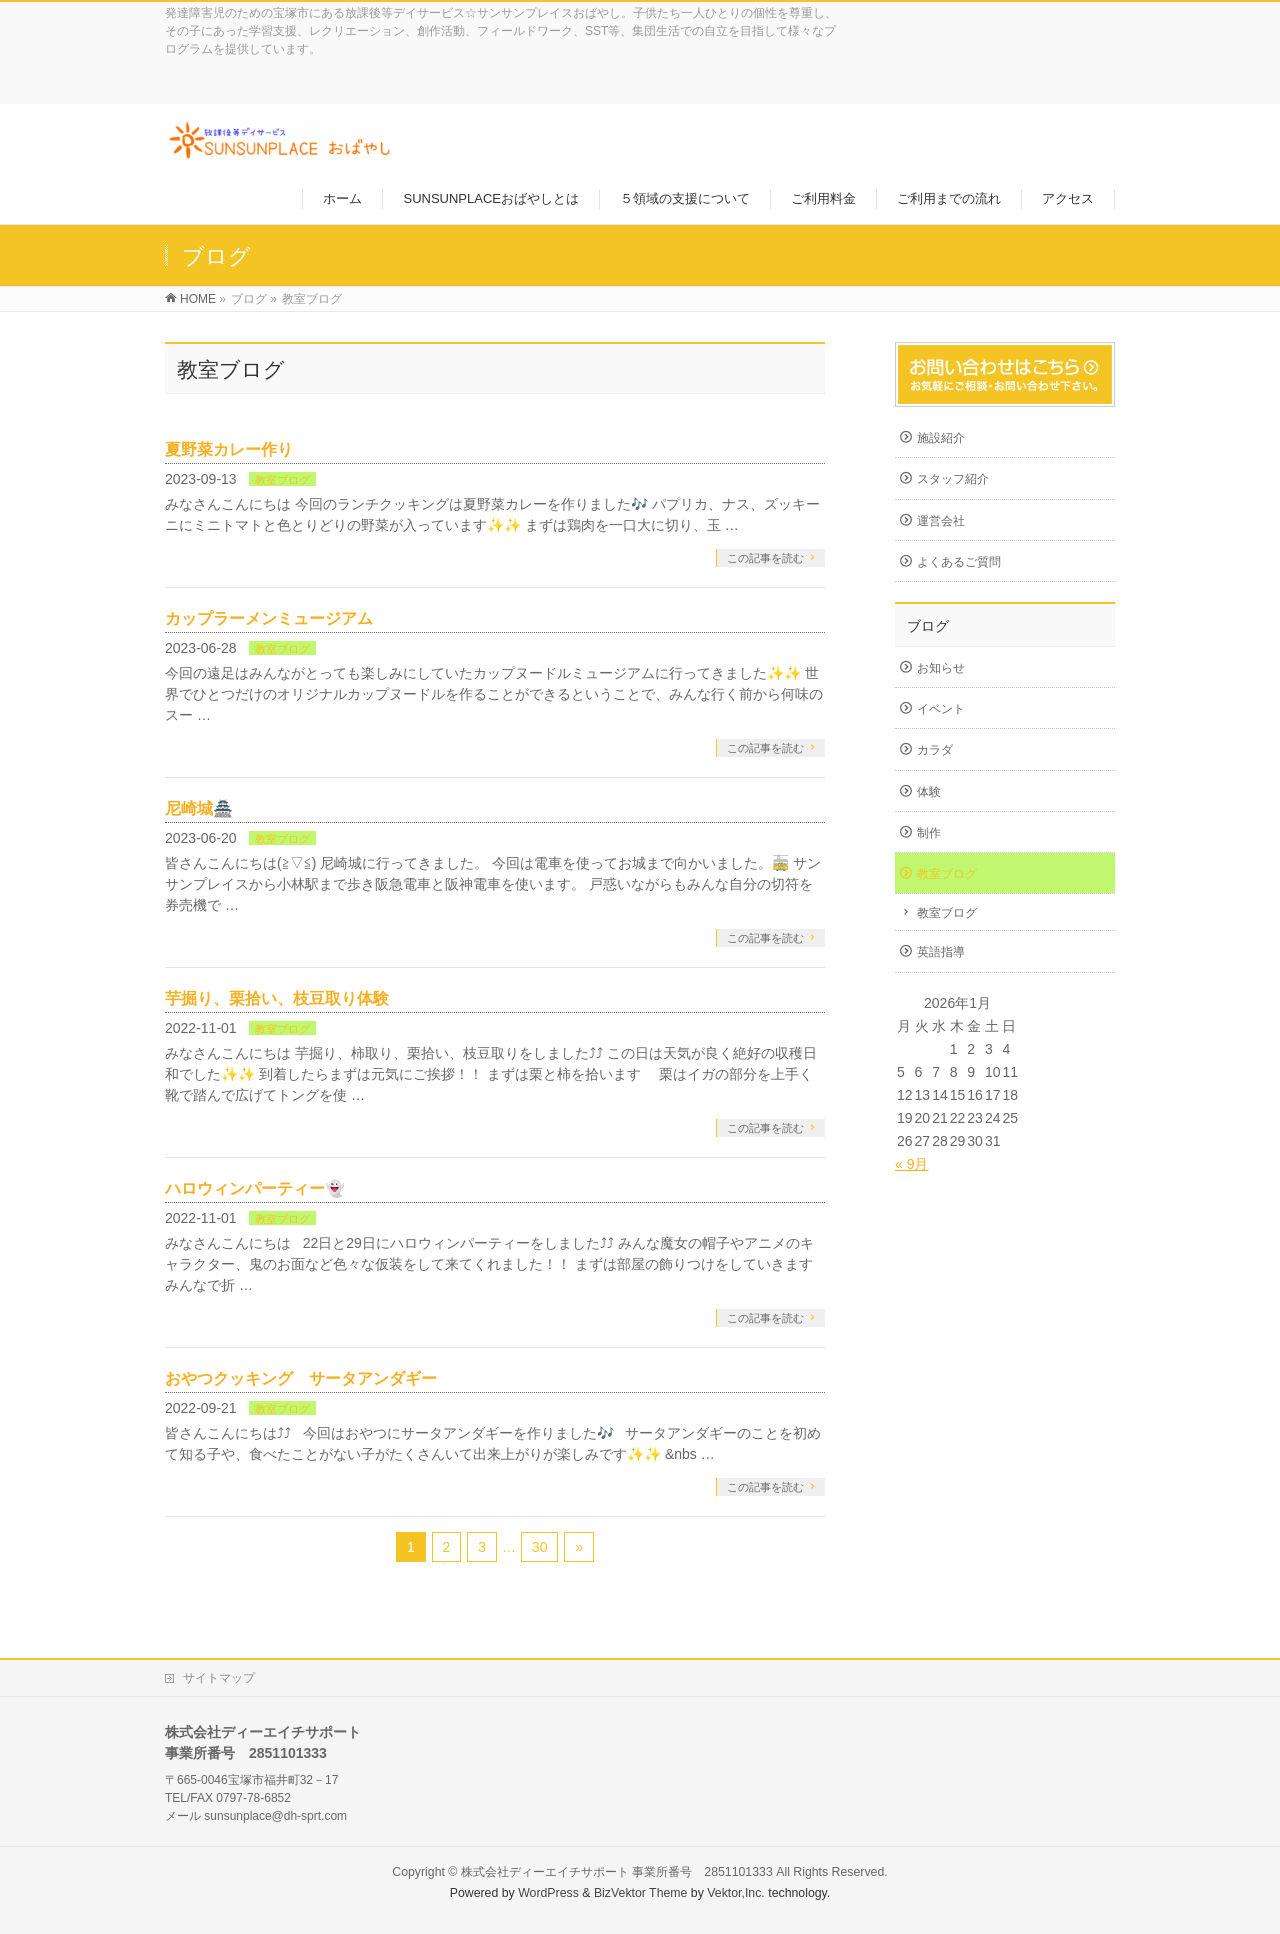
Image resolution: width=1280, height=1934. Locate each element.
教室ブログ (282, 480)
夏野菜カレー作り (229, 449)
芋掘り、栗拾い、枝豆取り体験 (277, 998)
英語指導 (941, 952)
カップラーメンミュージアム (269, 618)
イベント (941, 709)
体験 (929, 792)
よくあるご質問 (959, 562)
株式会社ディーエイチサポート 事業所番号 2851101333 (617, 1872)
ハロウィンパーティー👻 (255, 1188)
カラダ (935, 750)
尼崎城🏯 (199, 808)
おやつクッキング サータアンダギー (301, 1378)
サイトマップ (219, 1678)
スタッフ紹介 (953, 479)
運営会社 (941, 521)
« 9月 (911, 1164)
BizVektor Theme (641, 1893)
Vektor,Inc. (736, 1893)
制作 (929, 833)
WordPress (548, 1893)
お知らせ (941, 668)
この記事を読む (765, 558)
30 (540, 1547)
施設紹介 (941, 438)
